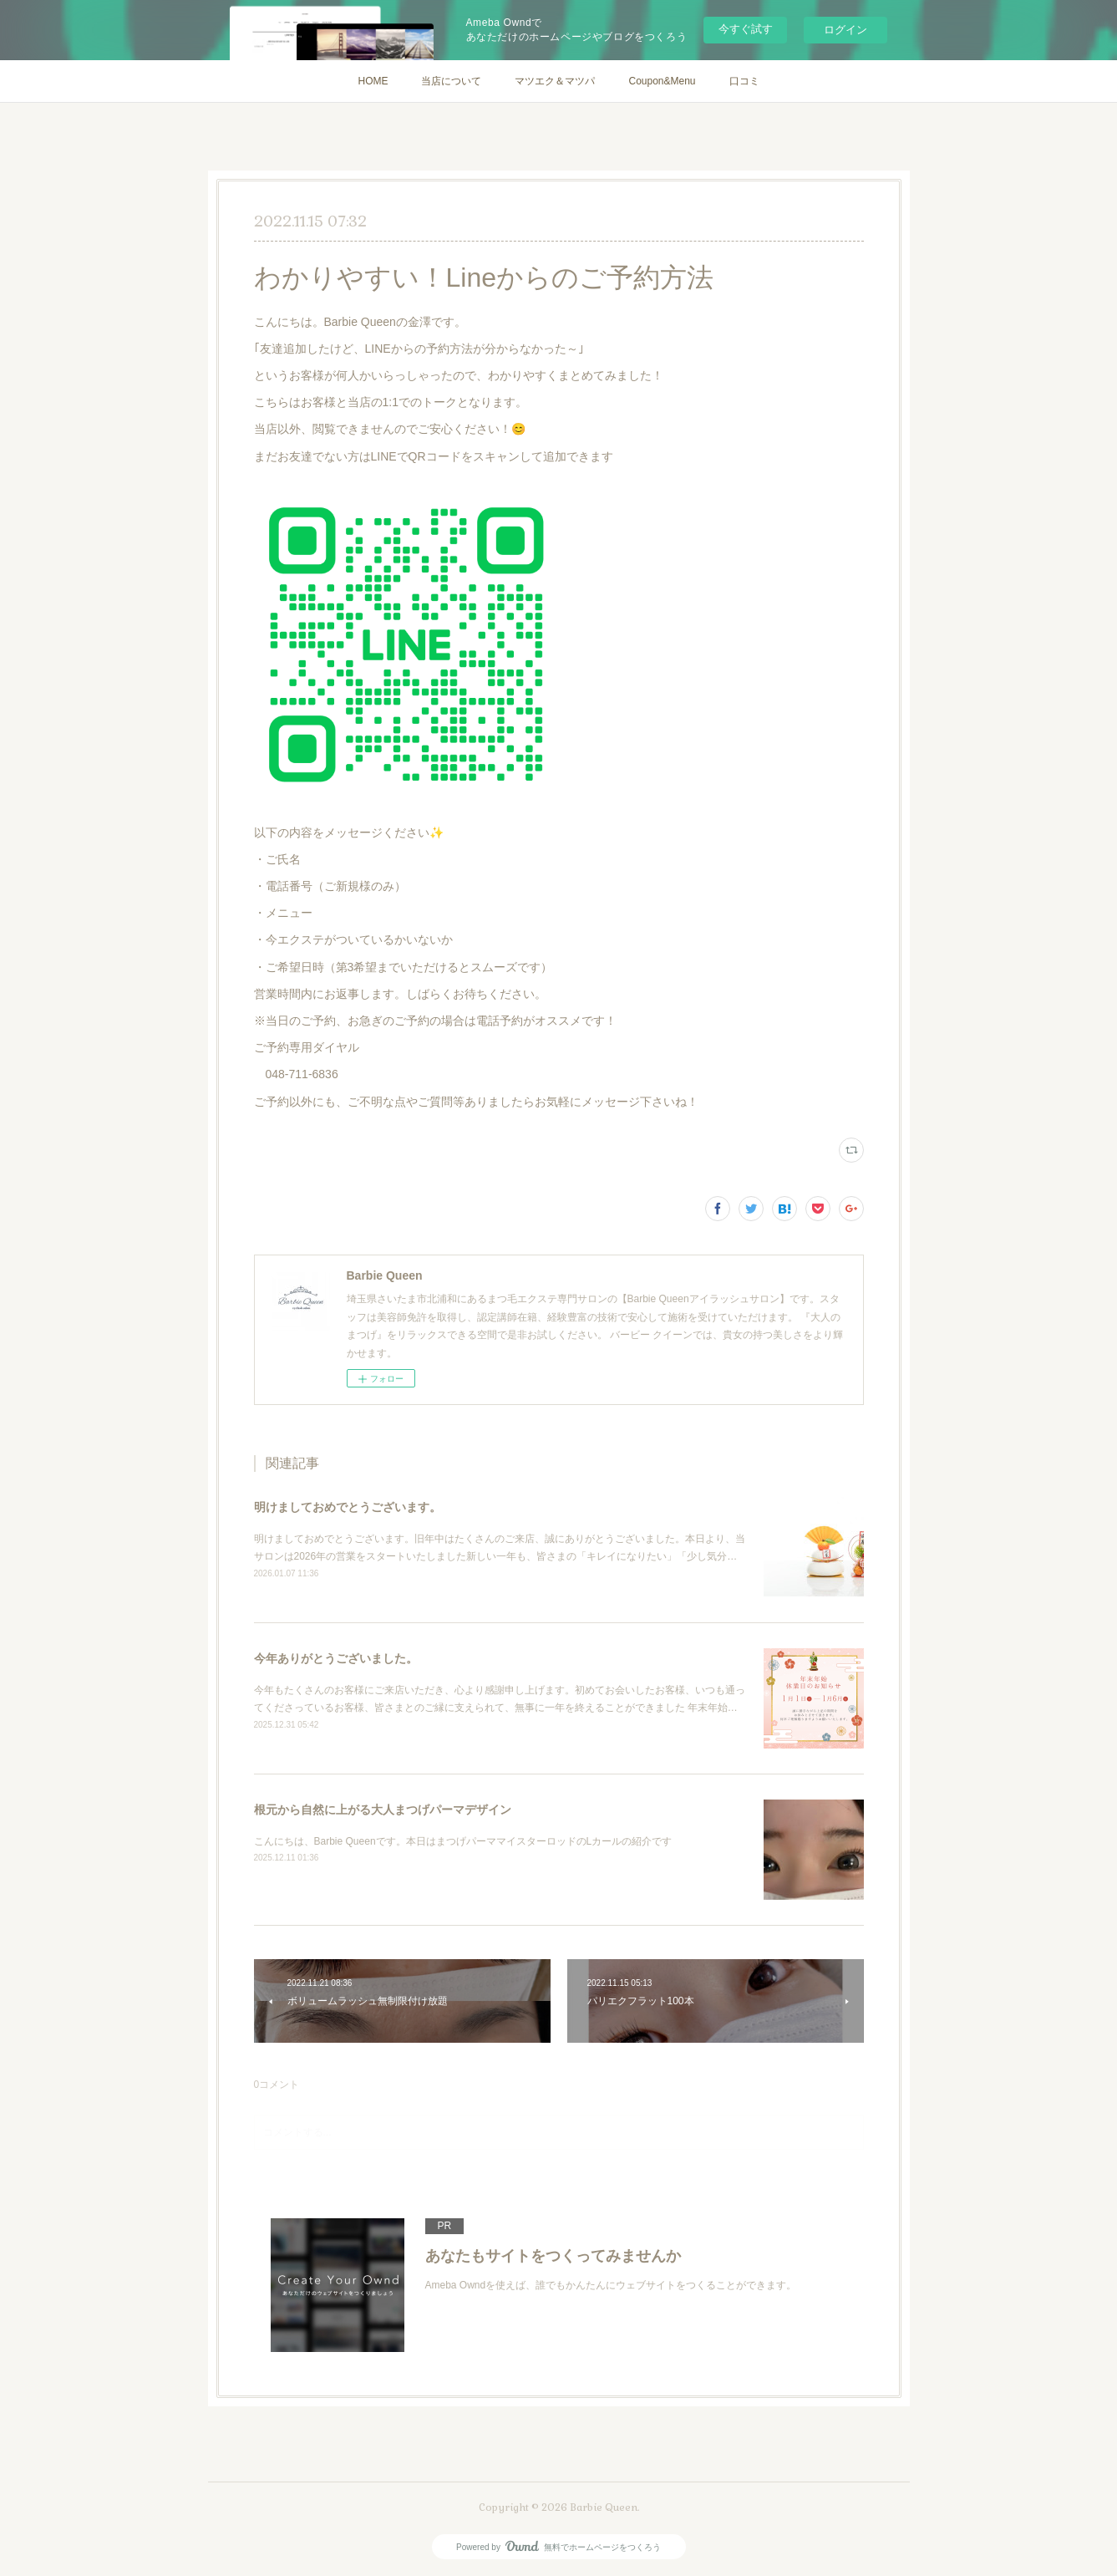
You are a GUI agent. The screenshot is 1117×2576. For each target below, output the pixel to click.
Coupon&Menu (661, 81)
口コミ (744, 81)
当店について (451, 81)
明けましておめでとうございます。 (347, 1507)
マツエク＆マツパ (555, 81)
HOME (373, 81)
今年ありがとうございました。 (336, 1658)
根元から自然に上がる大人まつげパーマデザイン (382, 1809)
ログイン (845, 29)
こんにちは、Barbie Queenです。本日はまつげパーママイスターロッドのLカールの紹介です (463, 1841)
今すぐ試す (745, 29)
